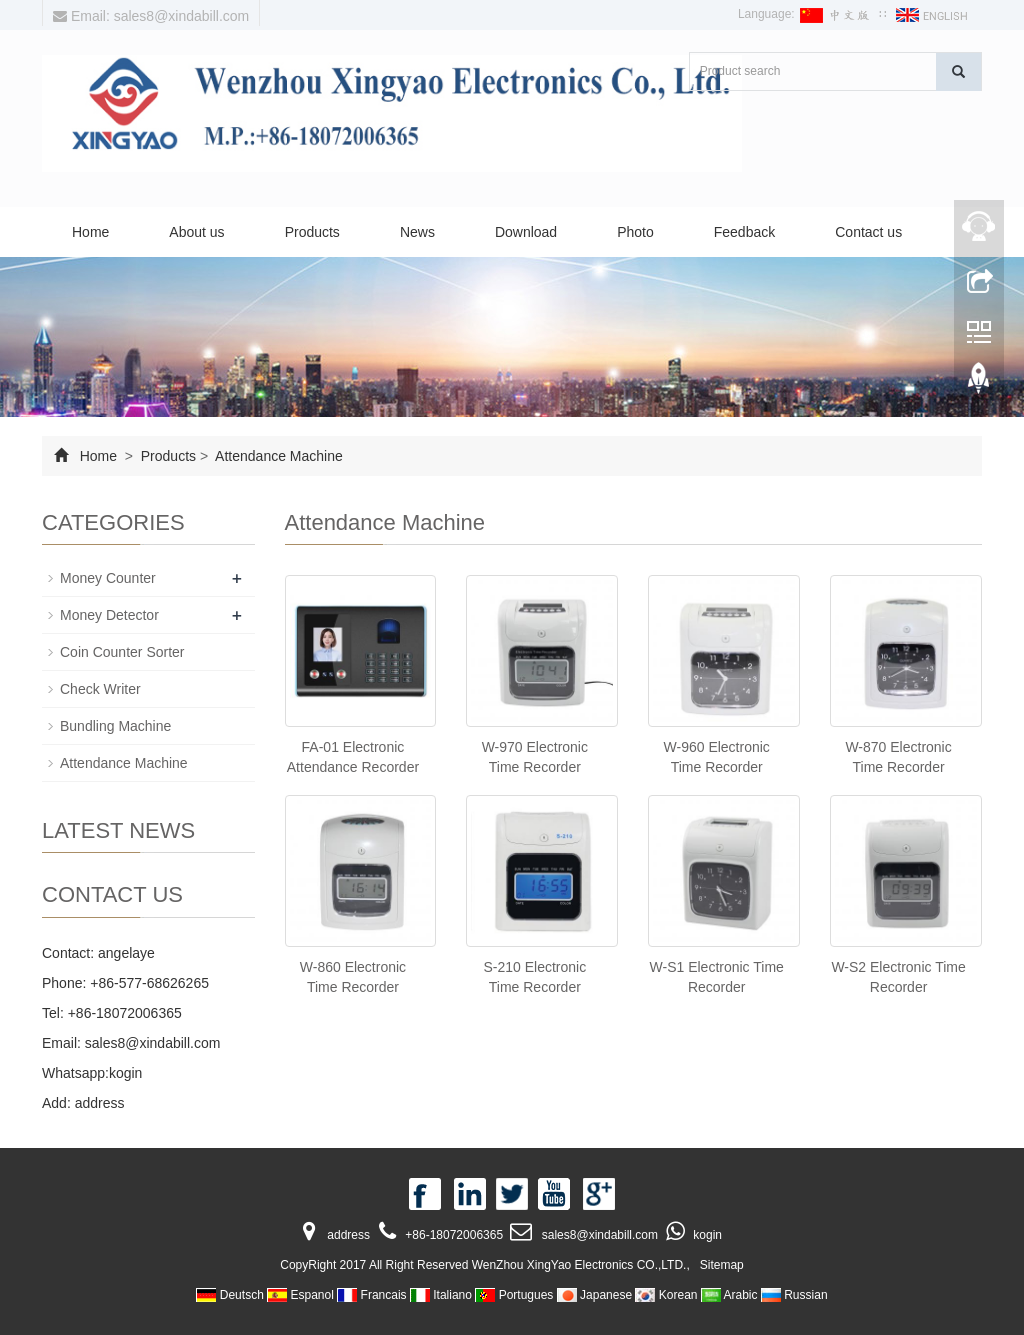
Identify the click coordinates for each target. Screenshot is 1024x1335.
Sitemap (722, 1265)
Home (90, 232)
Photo (635, 232)
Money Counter (108, 578)
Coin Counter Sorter (122, 652)
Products (312, 232)
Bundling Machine (115, 726)
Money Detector (109, 615)
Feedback (744, 232)
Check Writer (100, 689)
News (417, 232)
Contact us (868, 232)
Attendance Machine (277, 456)
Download (526, 232)
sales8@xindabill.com (153, 1043)
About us (196, 232)
